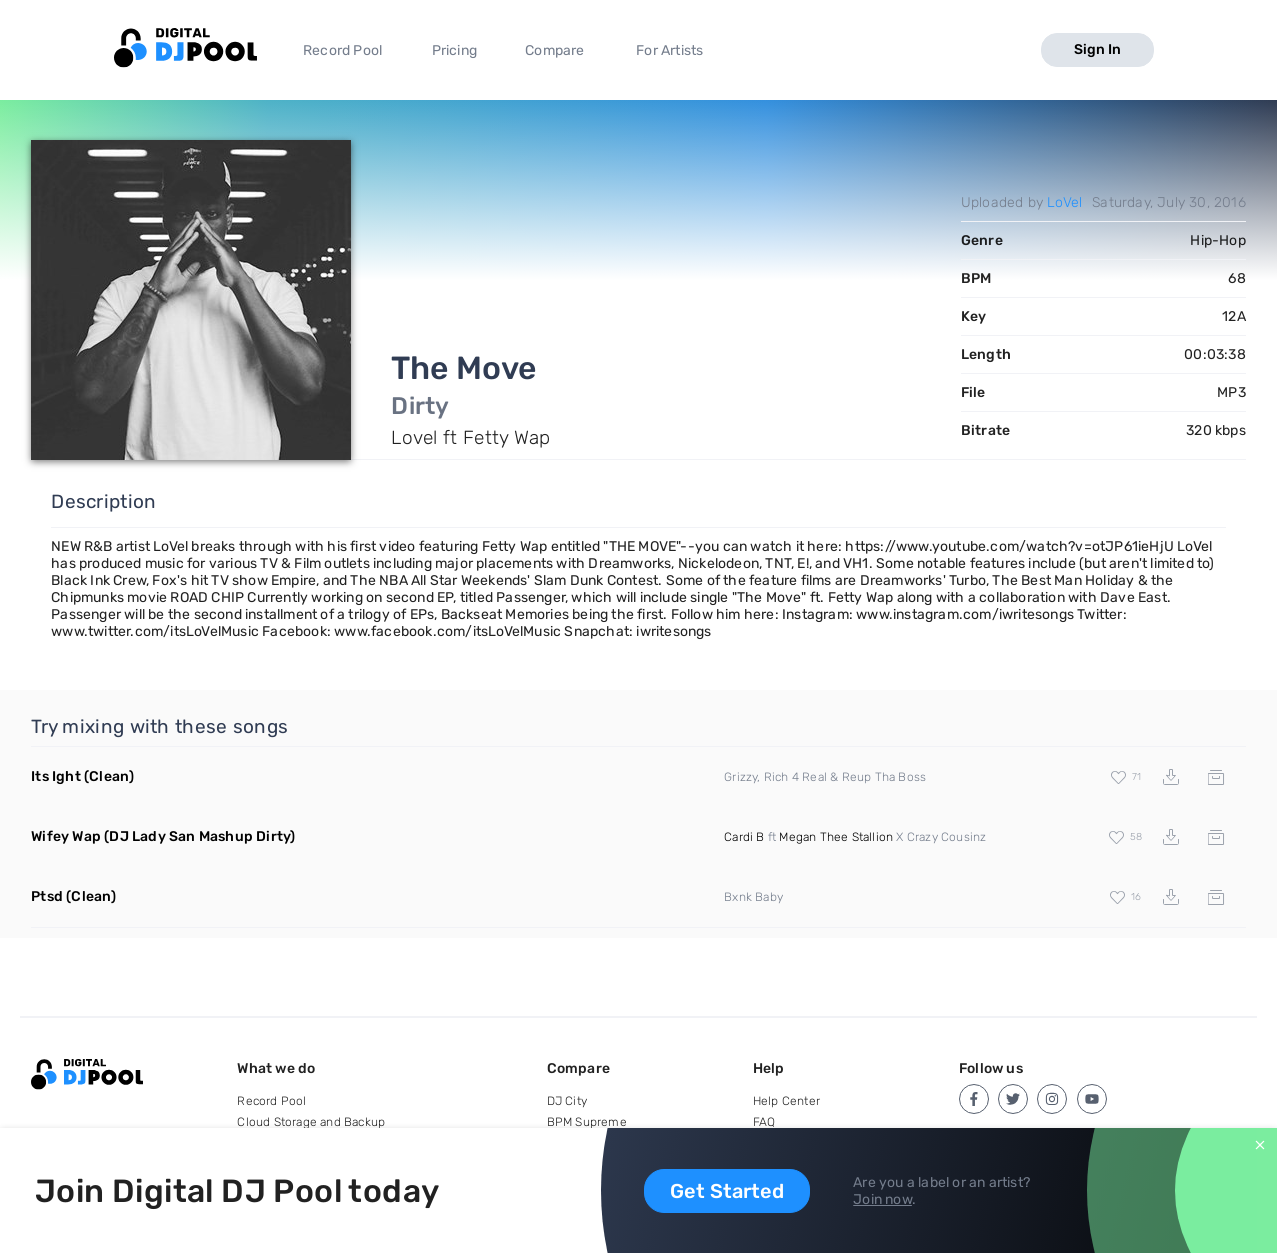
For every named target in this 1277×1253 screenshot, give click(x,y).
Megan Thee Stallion (836, 837)
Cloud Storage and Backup (311, 1122)
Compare (554, 50)
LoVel (1064, 202)
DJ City (567, 1101)
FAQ (764, 1122)
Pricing (454, 50)
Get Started (727, 1191)
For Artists (669, 50)
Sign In (1097, 49)
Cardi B (744, 837)
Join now (882, 1199)
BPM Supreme (587, 1122)
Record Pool (342, 50)
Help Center (786, 1101)
